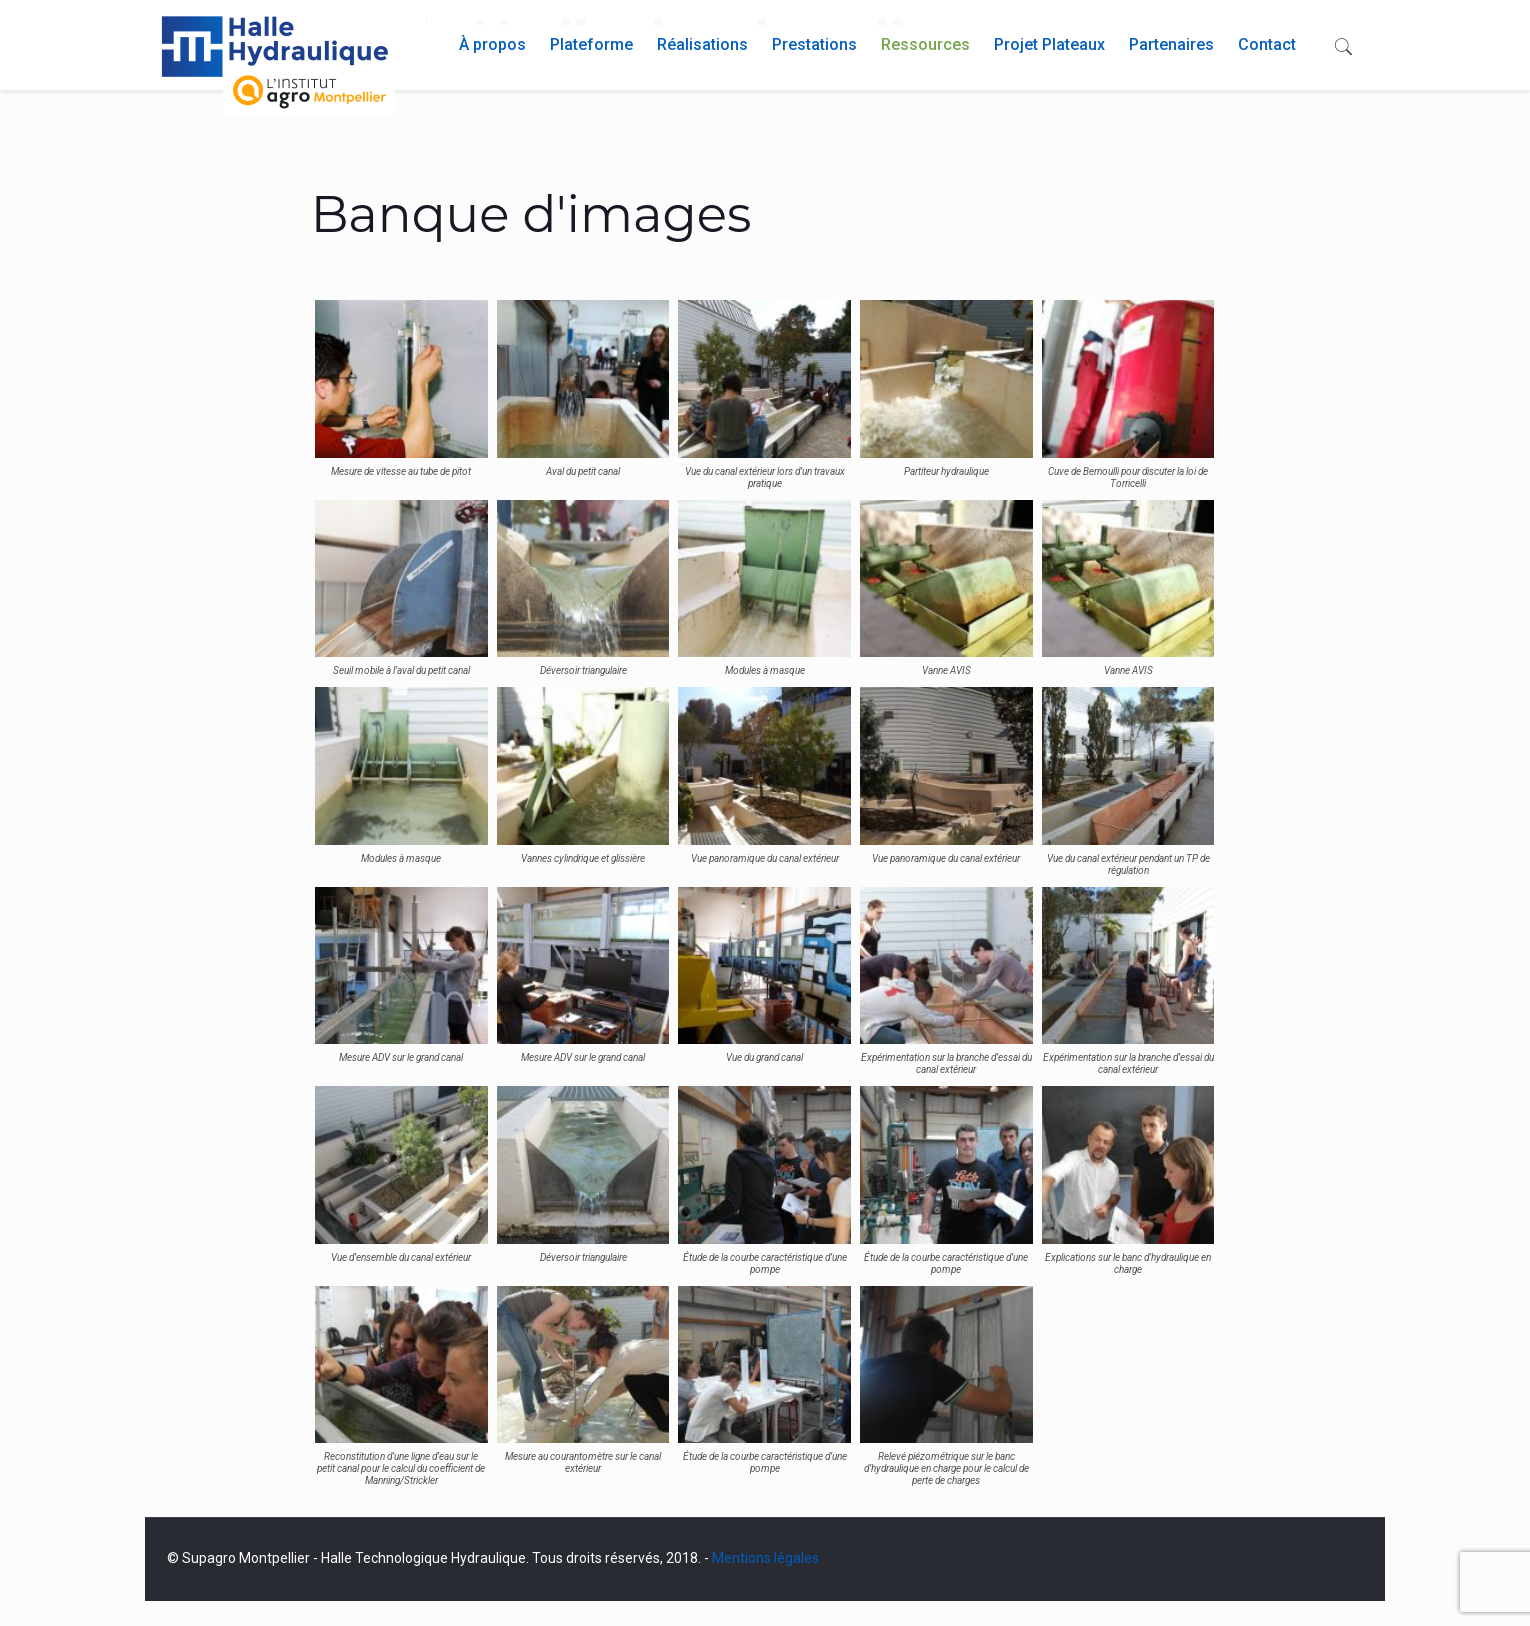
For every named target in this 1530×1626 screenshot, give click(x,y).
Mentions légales (765, 1558)
